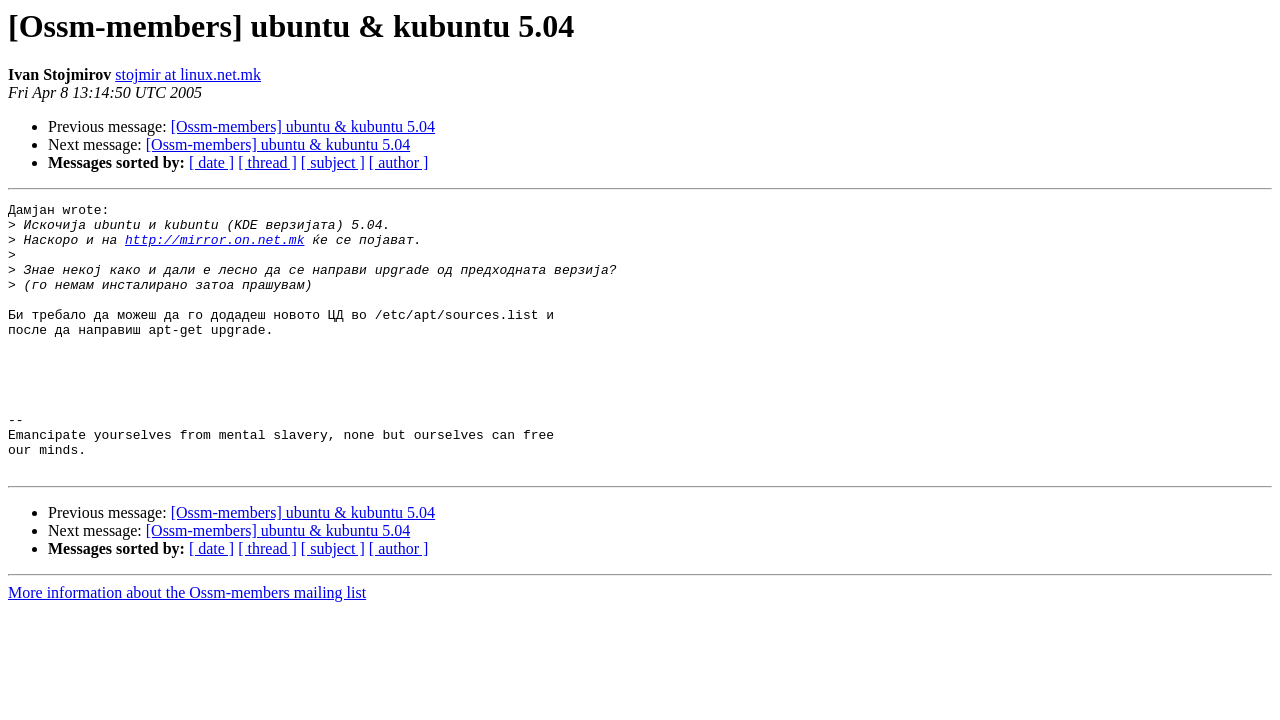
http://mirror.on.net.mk (214, 248)
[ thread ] (267, 162)
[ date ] (211, 162)
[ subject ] (333, 162)
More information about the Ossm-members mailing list (187, 646)
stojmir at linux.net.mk (188, 74)
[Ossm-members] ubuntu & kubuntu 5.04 (303, 126)
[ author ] (399, 162)
